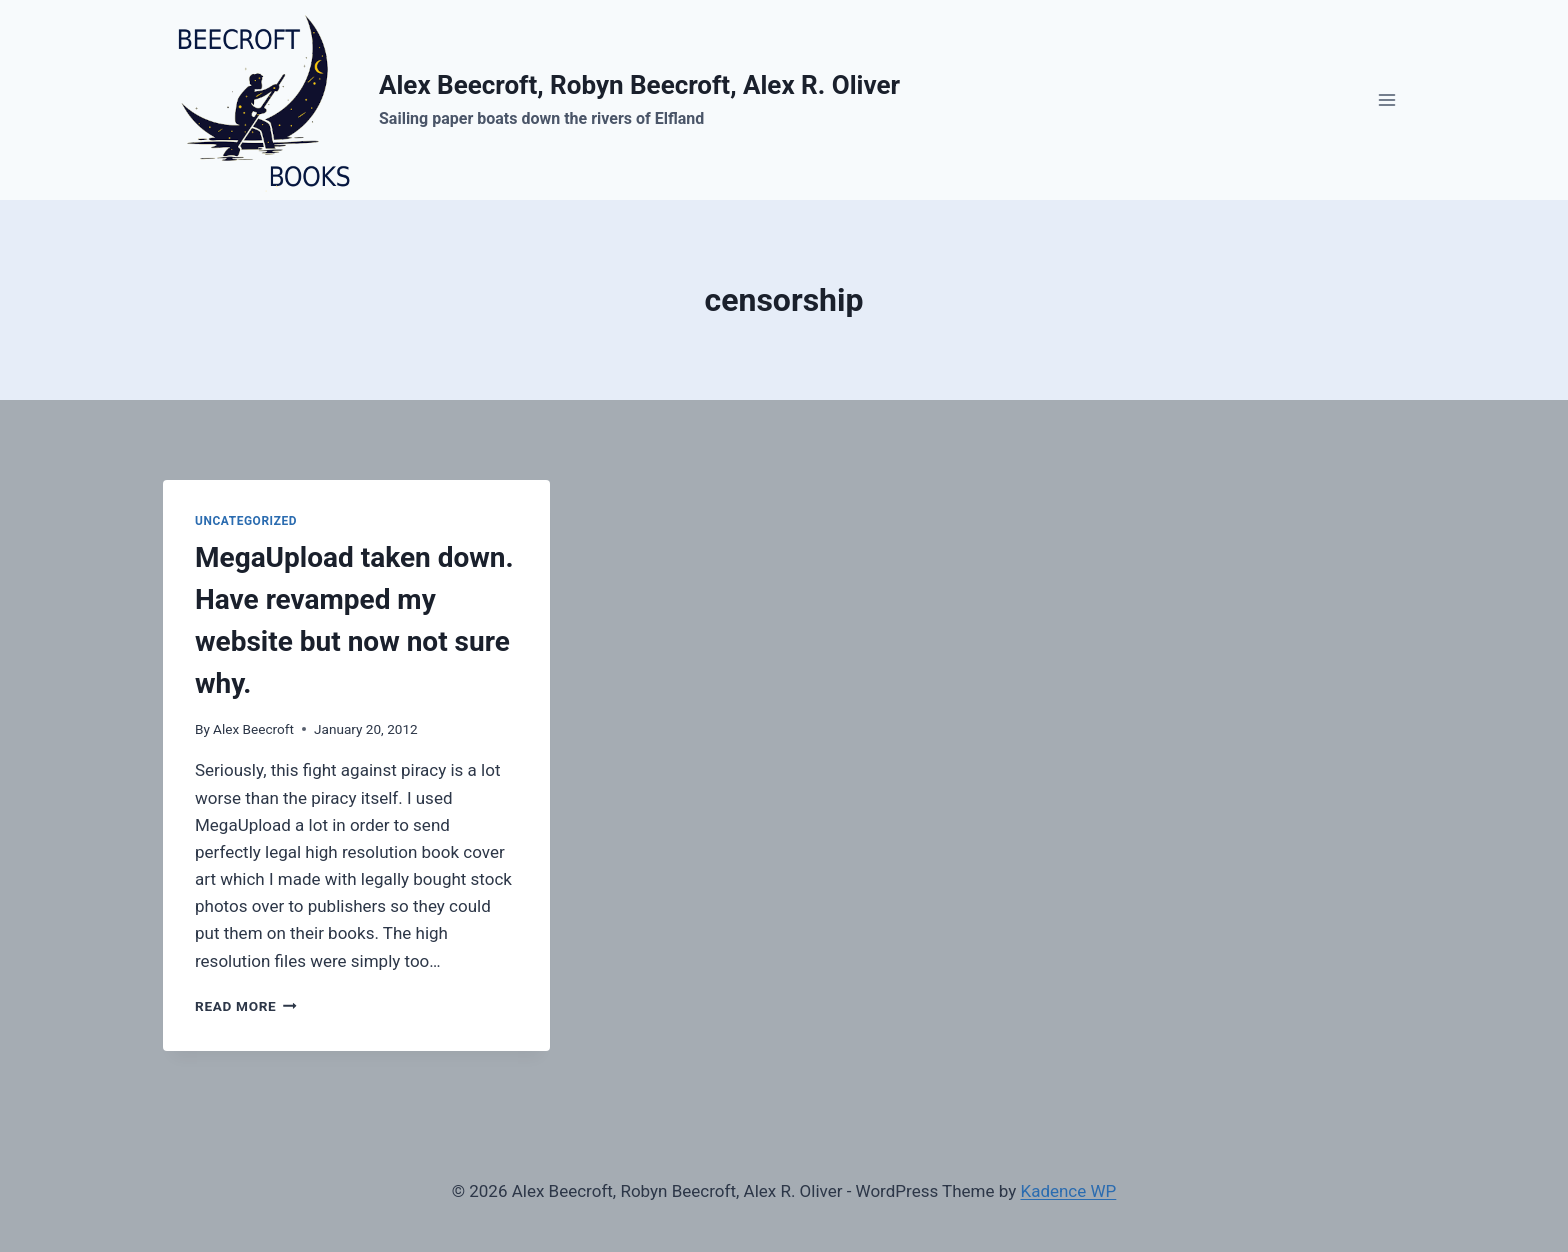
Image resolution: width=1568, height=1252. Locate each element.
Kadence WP (1068, 1191)
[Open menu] (1386, 99)
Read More (246, 1006)
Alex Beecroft (253, 729)
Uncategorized (246, 521)
